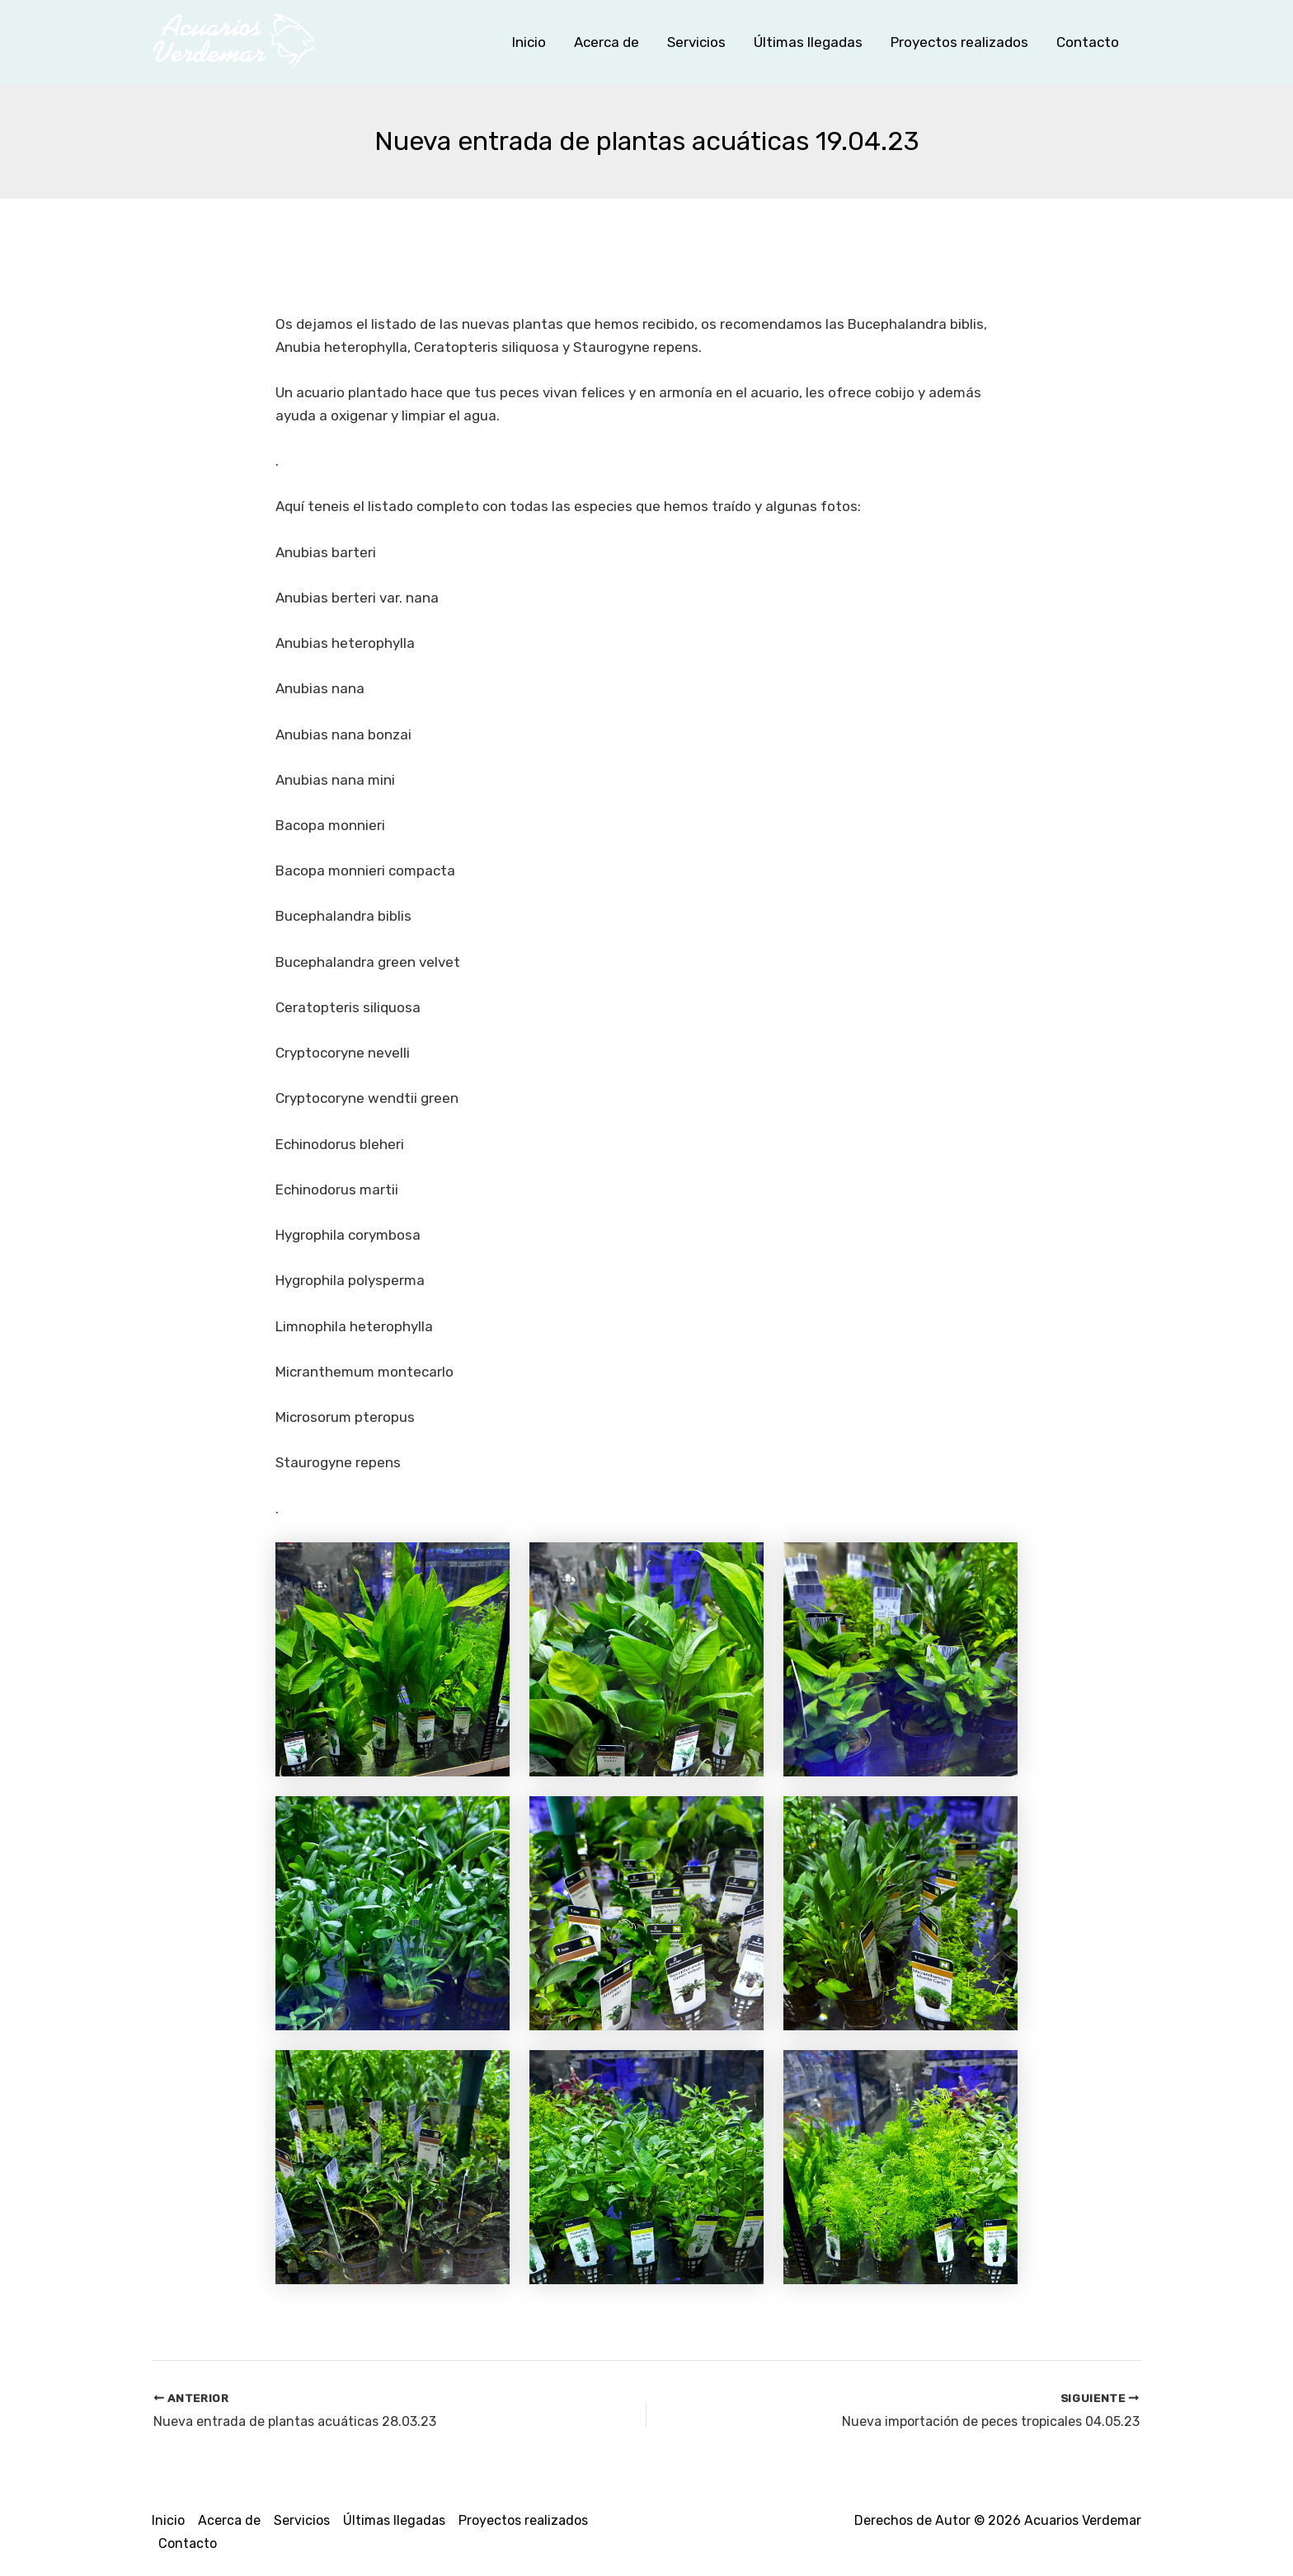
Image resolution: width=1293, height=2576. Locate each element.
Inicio (529, 42)
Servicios (696, 42)
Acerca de (606, 42)
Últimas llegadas (808, 42)
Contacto (1087, 42)
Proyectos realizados (959, 42)
